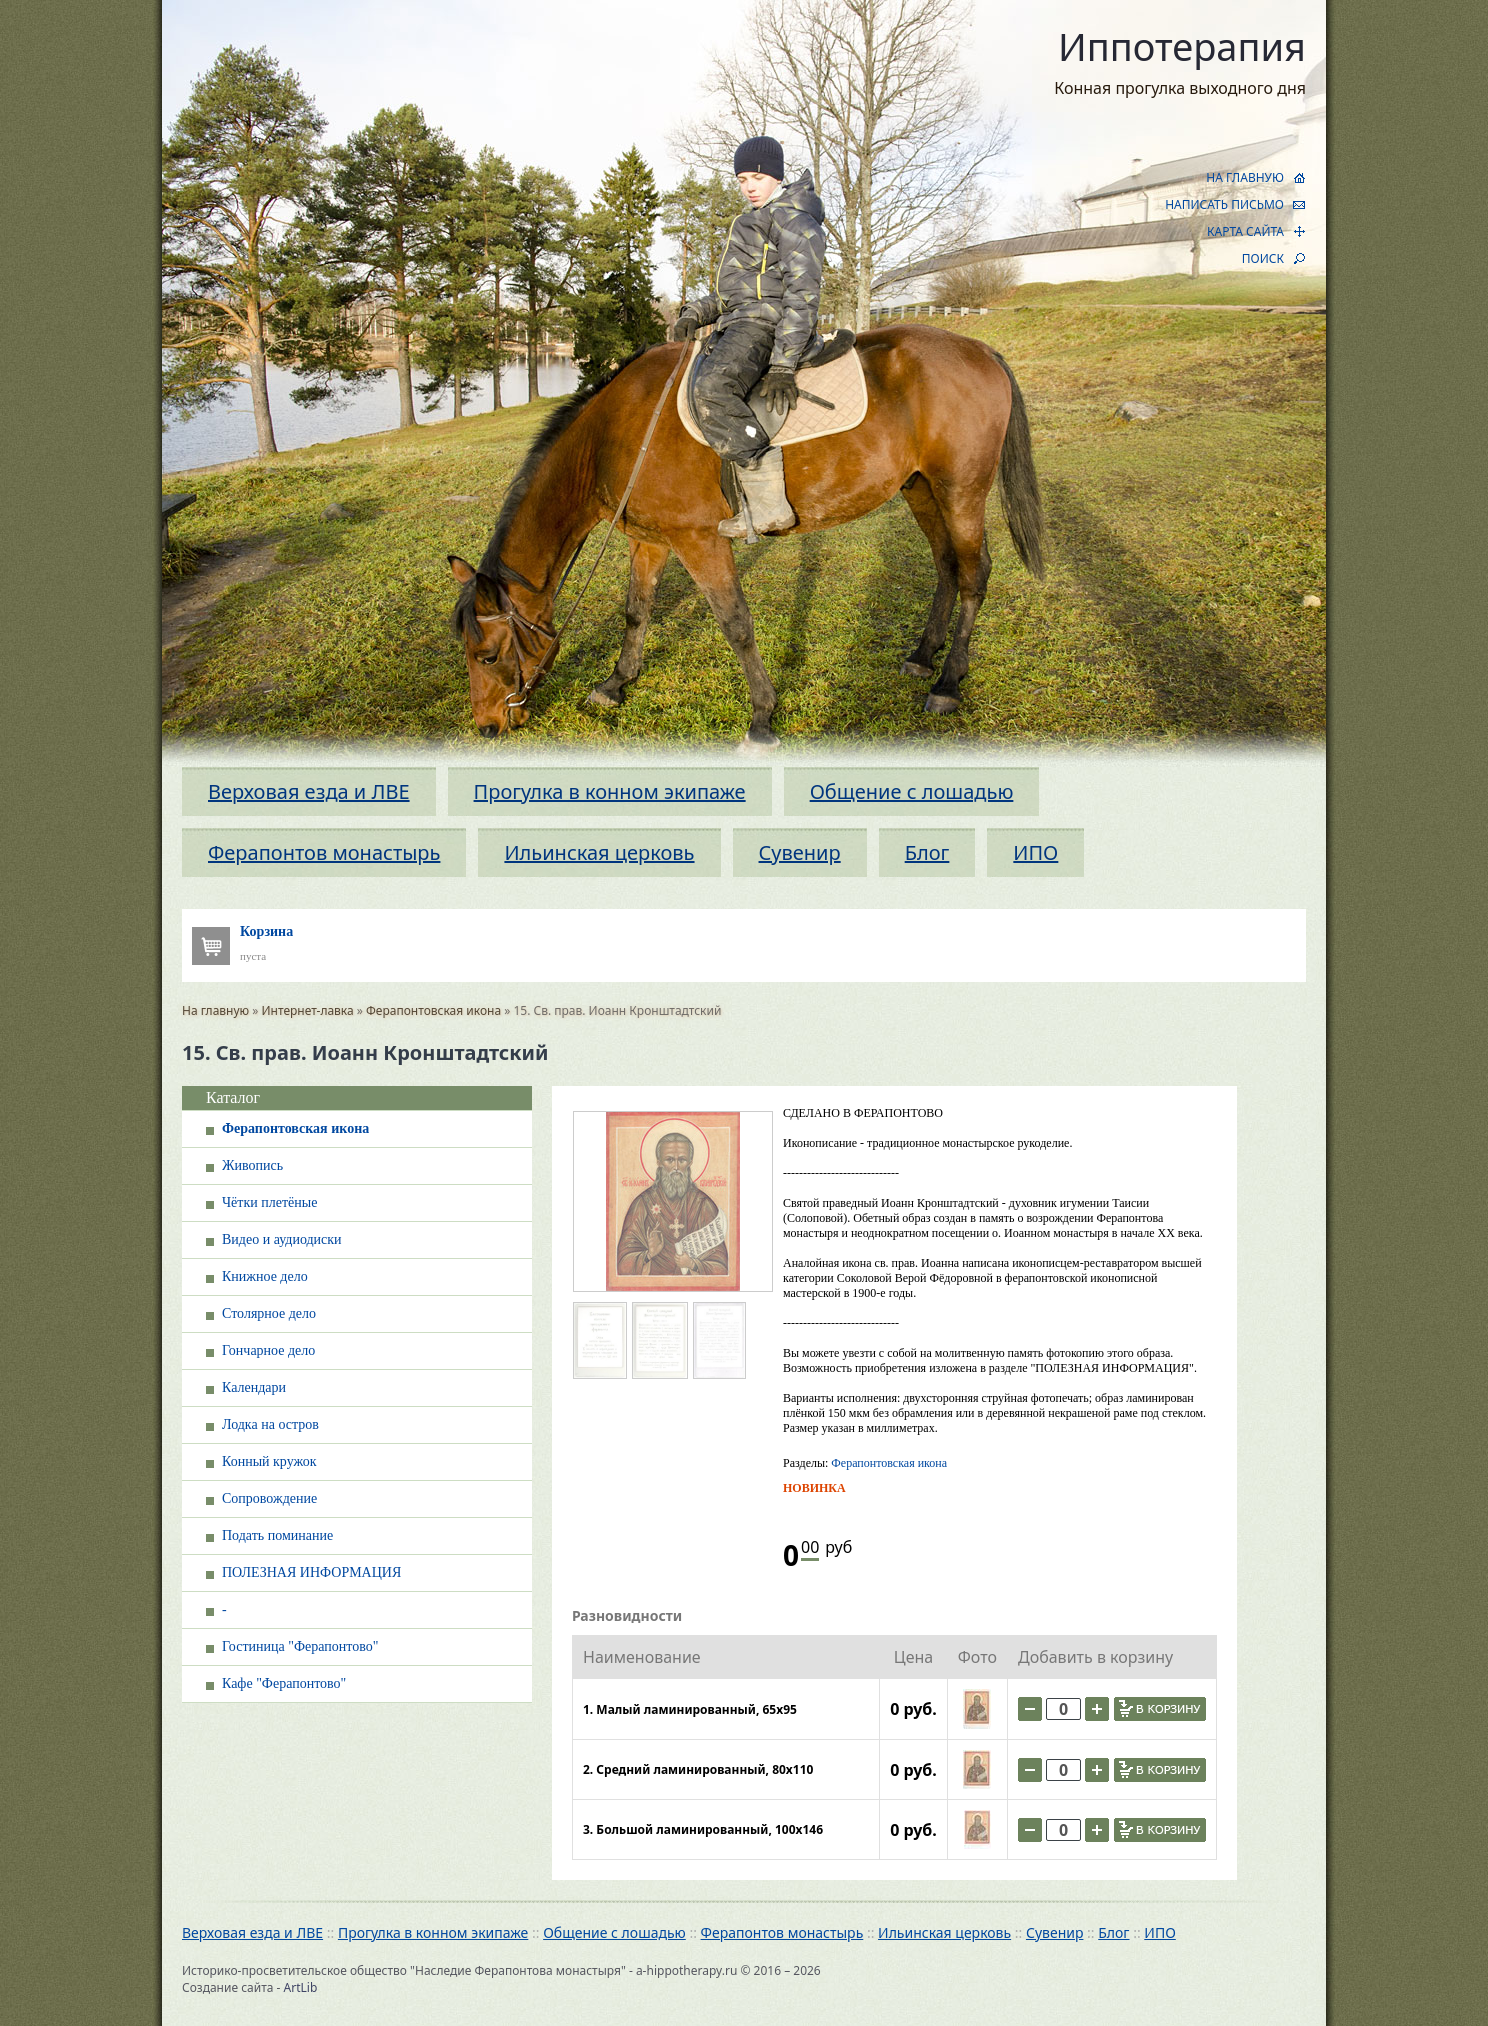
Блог (927, 852)
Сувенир (800, 852)
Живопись (252, 1165)
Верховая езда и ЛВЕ (309, 791)
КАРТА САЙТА (1245, 231)
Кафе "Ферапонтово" (284, 1683)
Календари (254, 1387)
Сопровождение (269, 1498)
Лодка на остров (270, 1424)
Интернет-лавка (308, 1010)
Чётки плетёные (269, 1202)
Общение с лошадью (912, 791)
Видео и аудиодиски (282, 1239)
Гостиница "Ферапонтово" (300, 1646)
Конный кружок (269, 1461)
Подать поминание (277, 1535)
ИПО (1035, 852)
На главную (215, 1010)
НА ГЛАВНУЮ (1245, 177)
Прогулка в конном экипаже (610, 791)
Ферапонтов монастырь (324, 852)
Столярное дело (269, 1313)
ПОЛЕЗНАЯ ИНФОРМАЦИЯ (311, 1572)
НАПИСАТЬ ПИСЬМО (1224, 204)
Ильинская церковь (599, 852)
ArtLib (301, 1987)
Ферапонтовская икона (433, 1010)
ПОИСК (1263, 258)
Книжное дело (265, 1276)
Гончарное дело (268, 1350)
